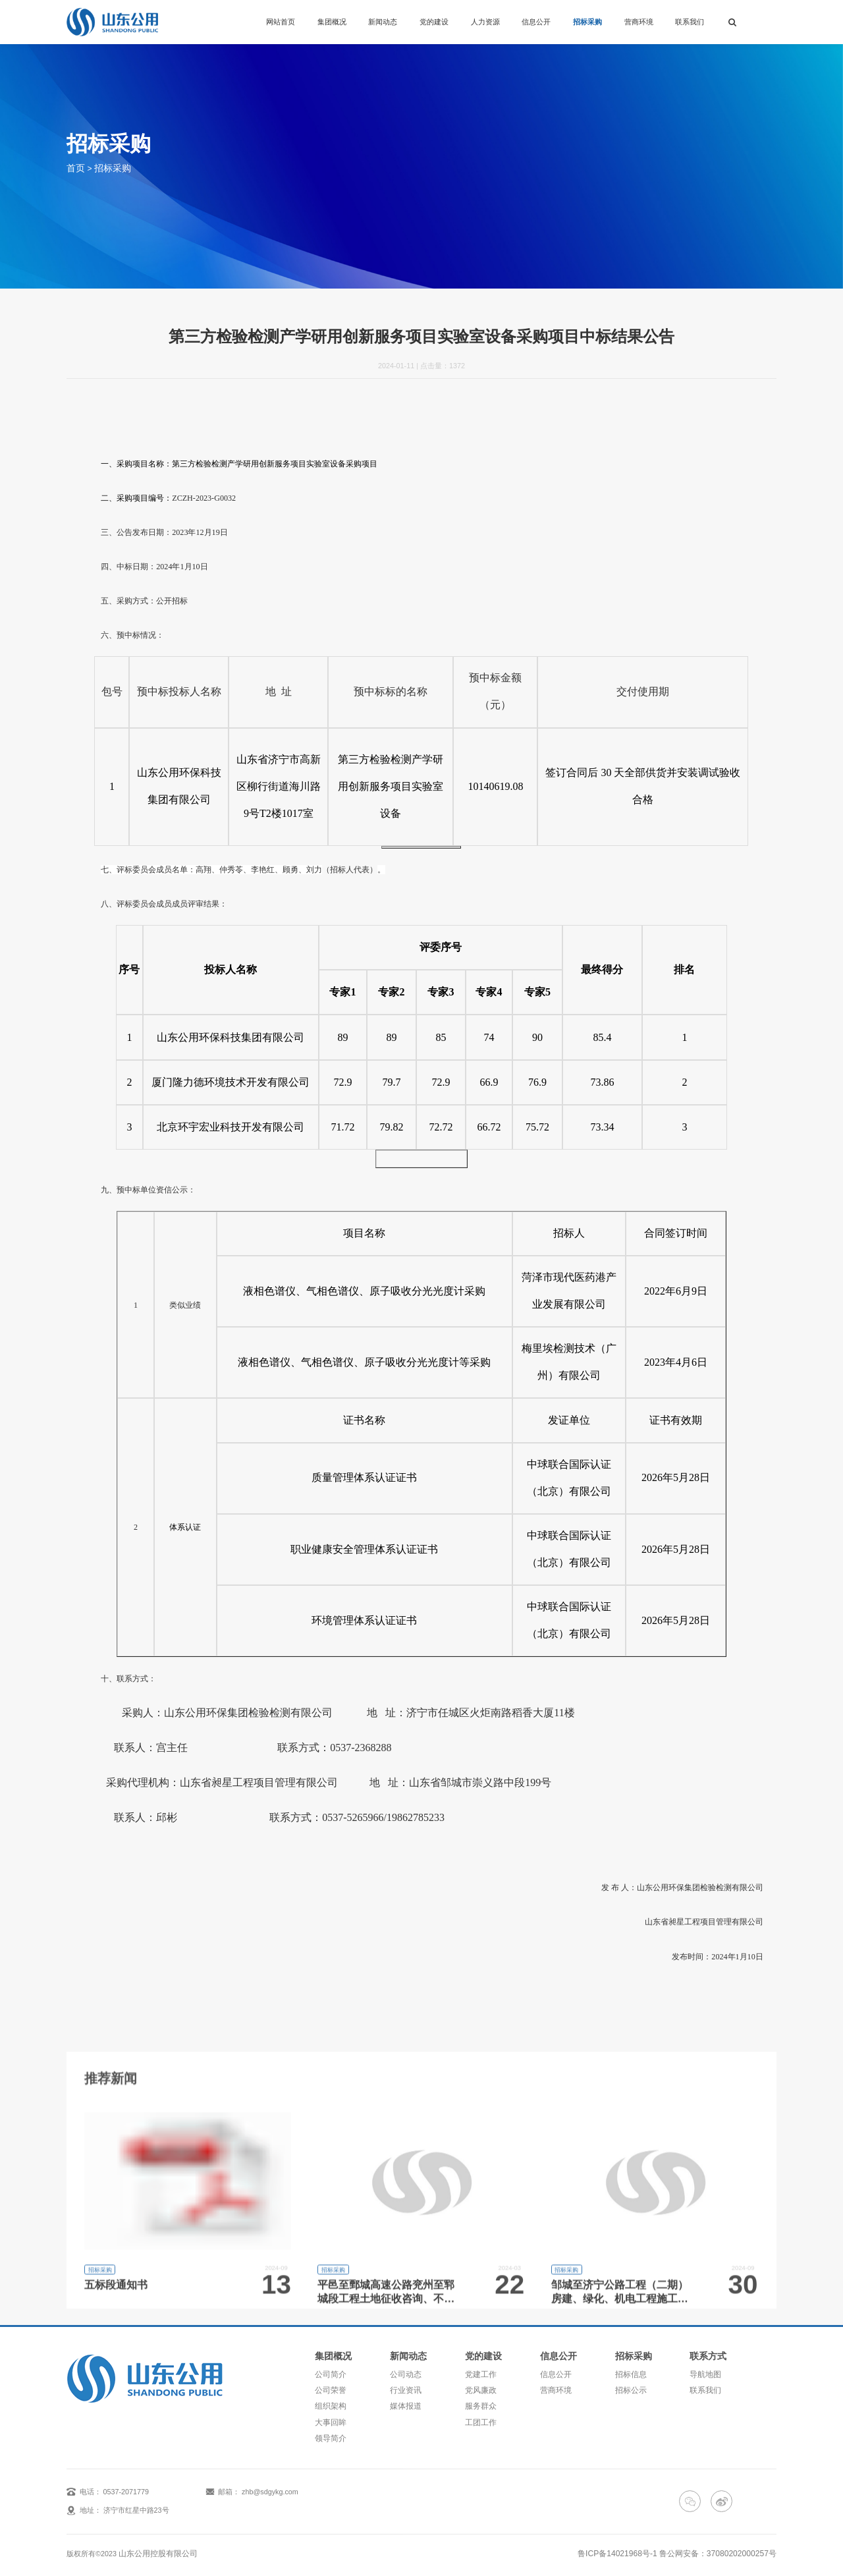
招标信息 (633, 2372)
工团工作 (481, 2414)
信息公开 (536, 22)
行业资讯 (405, 2386)
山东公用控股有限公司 (155, 2541)
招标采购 (587, 22)
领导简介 (329, 2428)
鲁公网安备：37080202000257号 (723, 2541)
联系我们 (689, 22)
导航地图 (709, 2372)
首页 (74, 167)
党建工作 (481, 2372)
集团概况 (331, 22)
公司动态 (405, 2372)
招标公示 (633, 2386)
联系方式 (711, 2355)
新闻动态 (382, 22)
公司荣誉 (329, 2386)
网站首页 (280, 22)
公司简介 (329, 2372)
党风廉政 (481, 2386)
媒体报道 (405, 2400)
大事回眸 (329, 2414)
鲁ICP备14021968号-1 (632, 2541)
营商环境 (638, 22)
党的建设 (434, 22)
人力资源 (485, 22)
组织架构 (329, 2400)
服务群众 (481, 2400)
